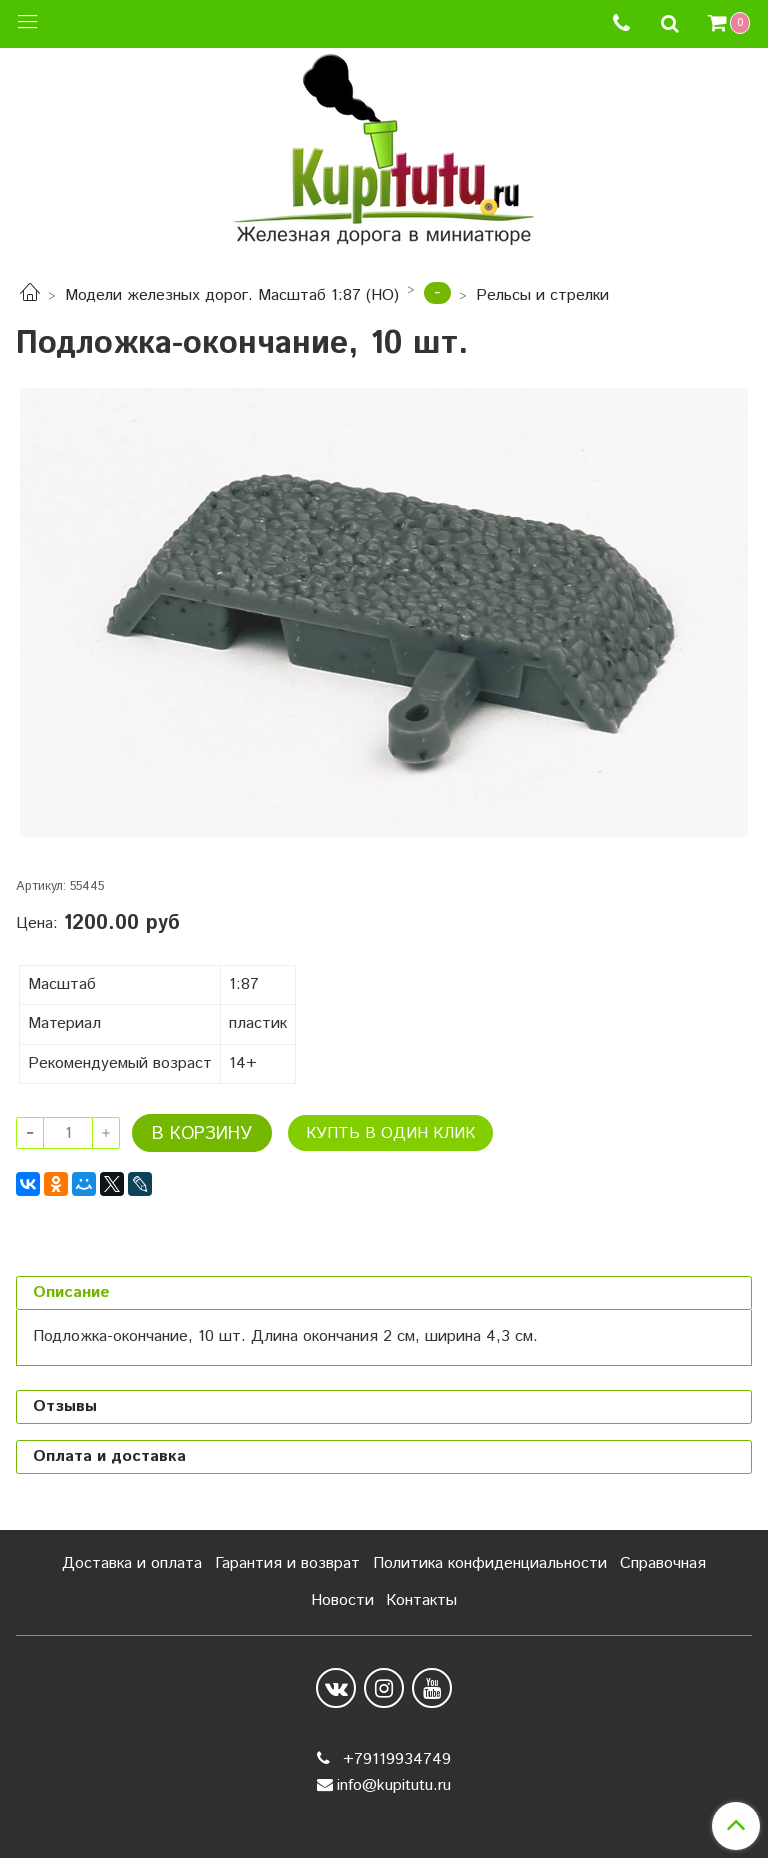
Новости (342, 1600)
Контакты (421, 1600)
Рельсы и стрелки (542, 295)
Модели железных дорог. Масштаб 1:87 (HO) (232, 295)
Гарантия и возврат (287, 1563)
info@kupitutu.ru (394, 1785)
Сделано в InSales (383, 1826)
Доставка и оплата (132, 1563)
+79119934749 (394, 1759)
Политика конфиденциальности (490, 1563)
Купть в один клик (390, 1133)
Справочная (663, 1563)
